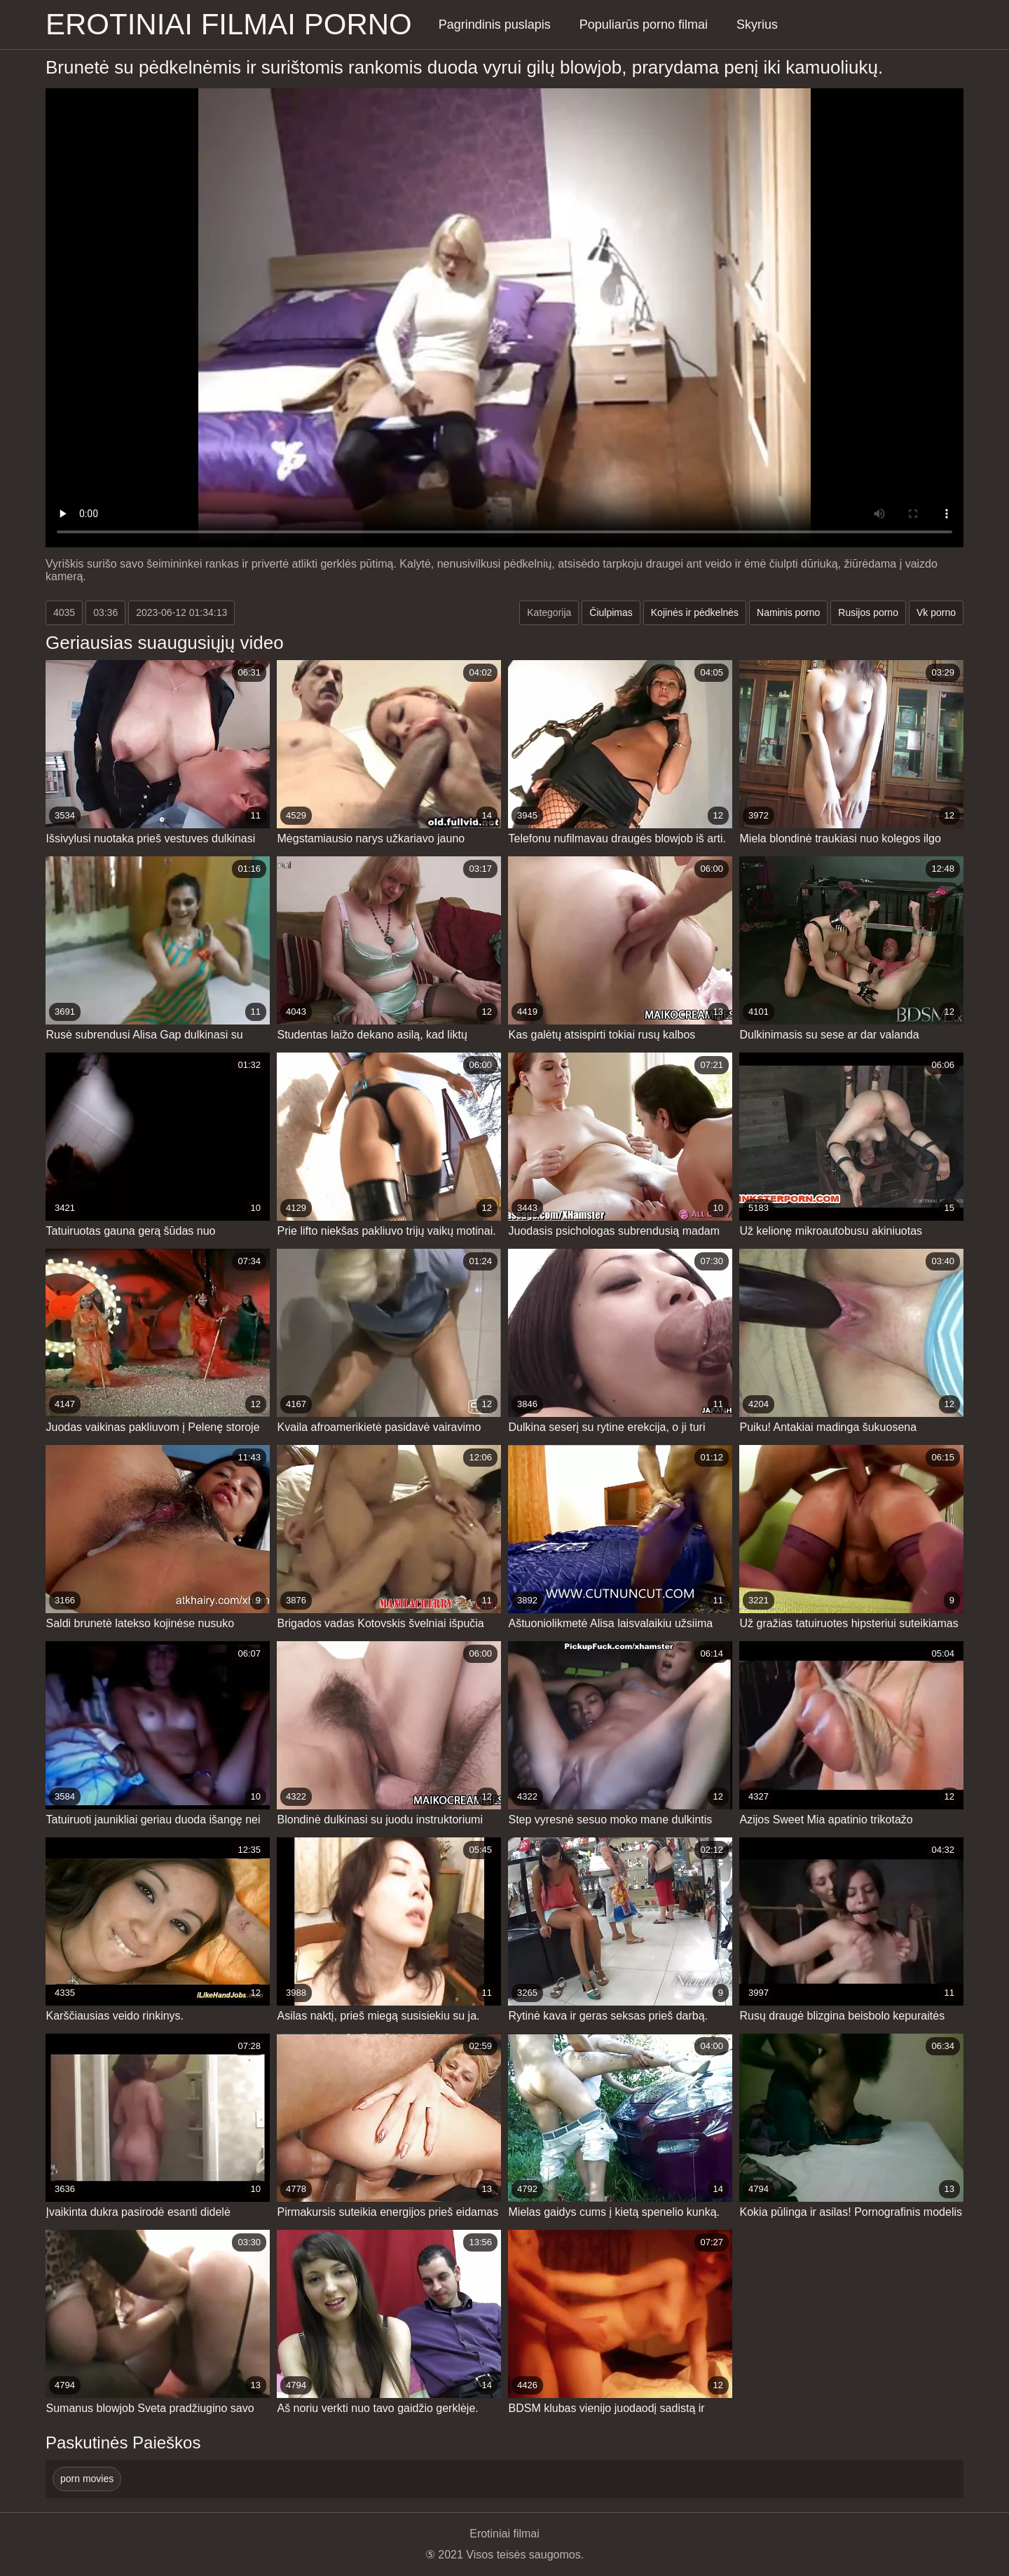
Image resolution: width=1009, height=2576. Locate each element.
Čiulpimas (610, 612)
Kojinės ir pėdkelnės (695, 612)
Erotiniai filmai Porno (229, 24)
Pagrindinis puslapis (495, 25)
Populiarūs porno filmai (643, 25)
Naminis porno (788, 612)
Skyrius (757, 25)
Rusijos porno (868, 612)
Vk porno (936, 612)
